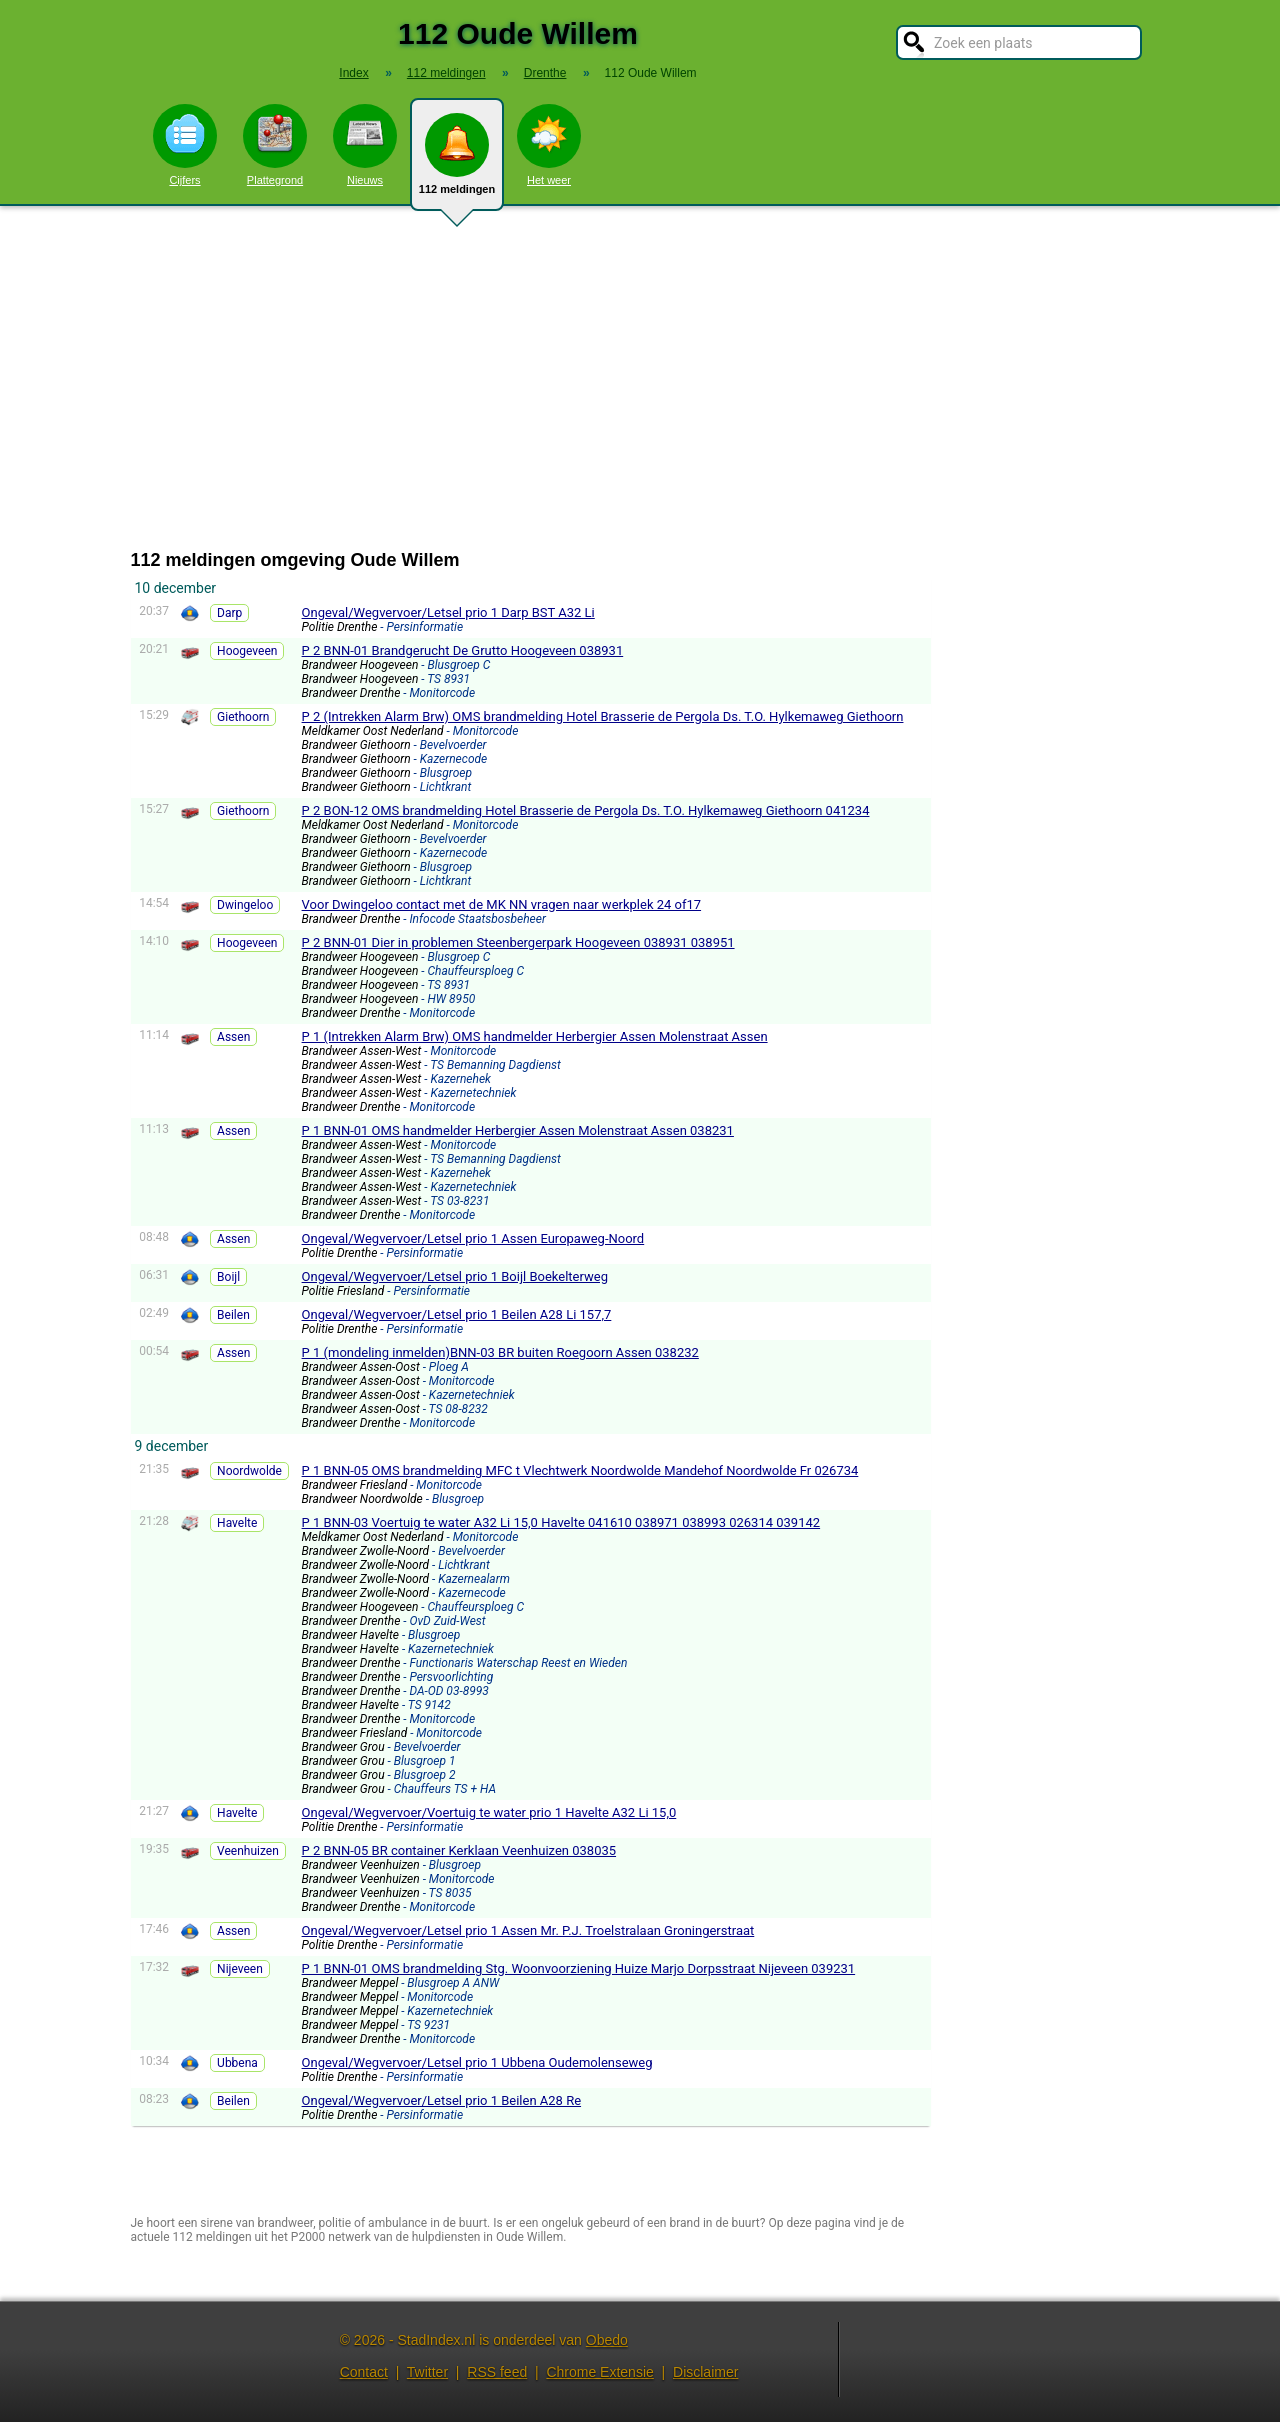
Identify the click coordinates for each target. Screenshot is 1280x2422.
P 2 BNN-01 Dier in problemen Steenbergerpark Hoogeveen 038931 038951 (518, 942)
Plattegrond (275, 145)
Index (353, 73)
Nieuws (365, 145)
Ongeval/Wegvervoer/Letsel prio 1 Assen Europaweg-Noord (473, 1238)
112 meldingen (457, 162)
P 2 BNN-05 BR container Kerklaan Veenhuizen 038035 (459, 1850)
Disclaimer (705, 2372)
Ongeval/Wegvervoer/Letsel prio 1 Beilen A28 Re (441, 2100)
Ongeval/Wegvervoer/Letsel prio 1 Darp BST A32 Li (448, 612)
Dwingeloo (245, 905)
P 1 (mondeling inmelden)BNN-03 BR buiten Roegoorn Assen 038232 (500, 1352)
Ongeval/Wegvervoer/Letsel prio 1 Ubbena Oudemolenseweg (477, 2062)
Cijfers (185, 145)
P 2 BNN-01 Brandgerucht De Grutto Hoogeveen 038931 (463, 650)
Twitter (427, 2372)
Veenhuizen (248, 1851)
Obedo (607, 2340)
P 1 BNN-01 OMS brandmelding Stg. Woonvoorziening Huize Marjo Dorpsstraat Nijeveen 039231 (579, 1968)
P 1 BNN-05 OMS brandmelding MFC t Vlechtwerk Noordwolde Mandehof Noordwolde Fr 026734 (580, 1470)
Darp (229, 613)
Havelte (237, 1523)
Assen (233, 1037)
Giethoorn (243, 717)
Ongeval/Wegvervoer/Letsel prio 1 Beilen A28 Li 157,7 (457, 1314)
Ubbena (237, 2063)
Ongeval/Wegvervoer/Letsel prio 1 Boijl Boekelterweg (455, 1276)
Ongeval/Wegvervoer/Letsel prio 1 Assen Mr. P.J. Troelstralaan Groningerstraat (528, 1930)
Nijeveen (240, 1969)
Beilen (233, 1315)
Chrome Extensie (599, 2372)
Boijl (228, 1277)
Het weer (549, 145)
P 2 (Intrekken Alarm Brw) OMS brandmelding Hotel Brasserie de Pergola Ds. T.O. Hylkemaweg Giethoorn (603, 716)
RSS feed (497, 2372)
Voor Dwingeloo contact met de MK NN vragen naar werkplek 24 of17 (502, 904)
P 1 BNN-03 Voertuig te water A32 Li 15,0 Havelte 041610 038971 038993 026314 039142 (561, 1522)
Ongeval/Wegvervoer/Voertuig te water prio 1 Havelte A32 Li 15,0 (489, 1812)
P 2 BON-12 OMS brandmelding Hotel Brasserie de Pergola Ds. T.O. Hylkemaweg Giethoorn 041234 (586, 810)
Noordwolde (249, 1471)
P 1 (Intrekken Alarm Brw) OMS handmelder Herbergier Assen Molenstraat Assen (535, 1036)
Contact (364, 2372)
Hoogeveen (247, 651)
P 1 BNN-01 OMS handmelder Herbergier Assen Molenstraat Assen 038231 (518, 1130)
